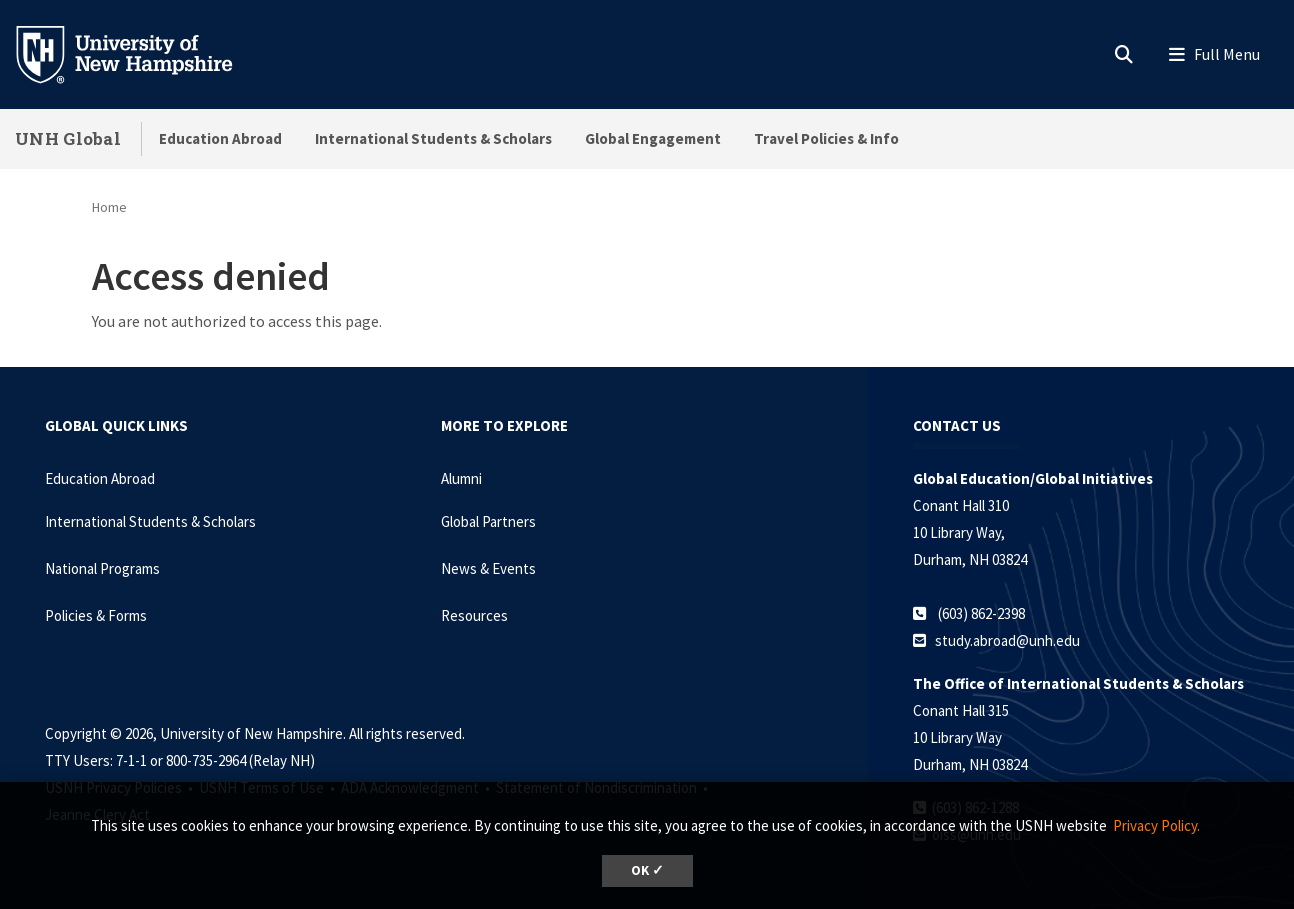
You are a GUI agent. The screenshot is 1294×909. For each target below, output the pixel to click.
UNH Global (68, 138)
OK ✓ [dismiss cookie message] (647, 870)
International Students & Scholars (433, 138)
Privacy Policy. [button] (1156, 825)
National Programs (102, 568)
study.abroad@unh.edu (1007, 640)
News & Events (488, 568)
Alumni (461, 478)
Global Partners (488, 521)
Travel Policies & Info (826, 138)
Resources (474, 615)
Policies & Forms (96, 615)
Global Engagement (653, 138)
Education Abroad (220, 138)
